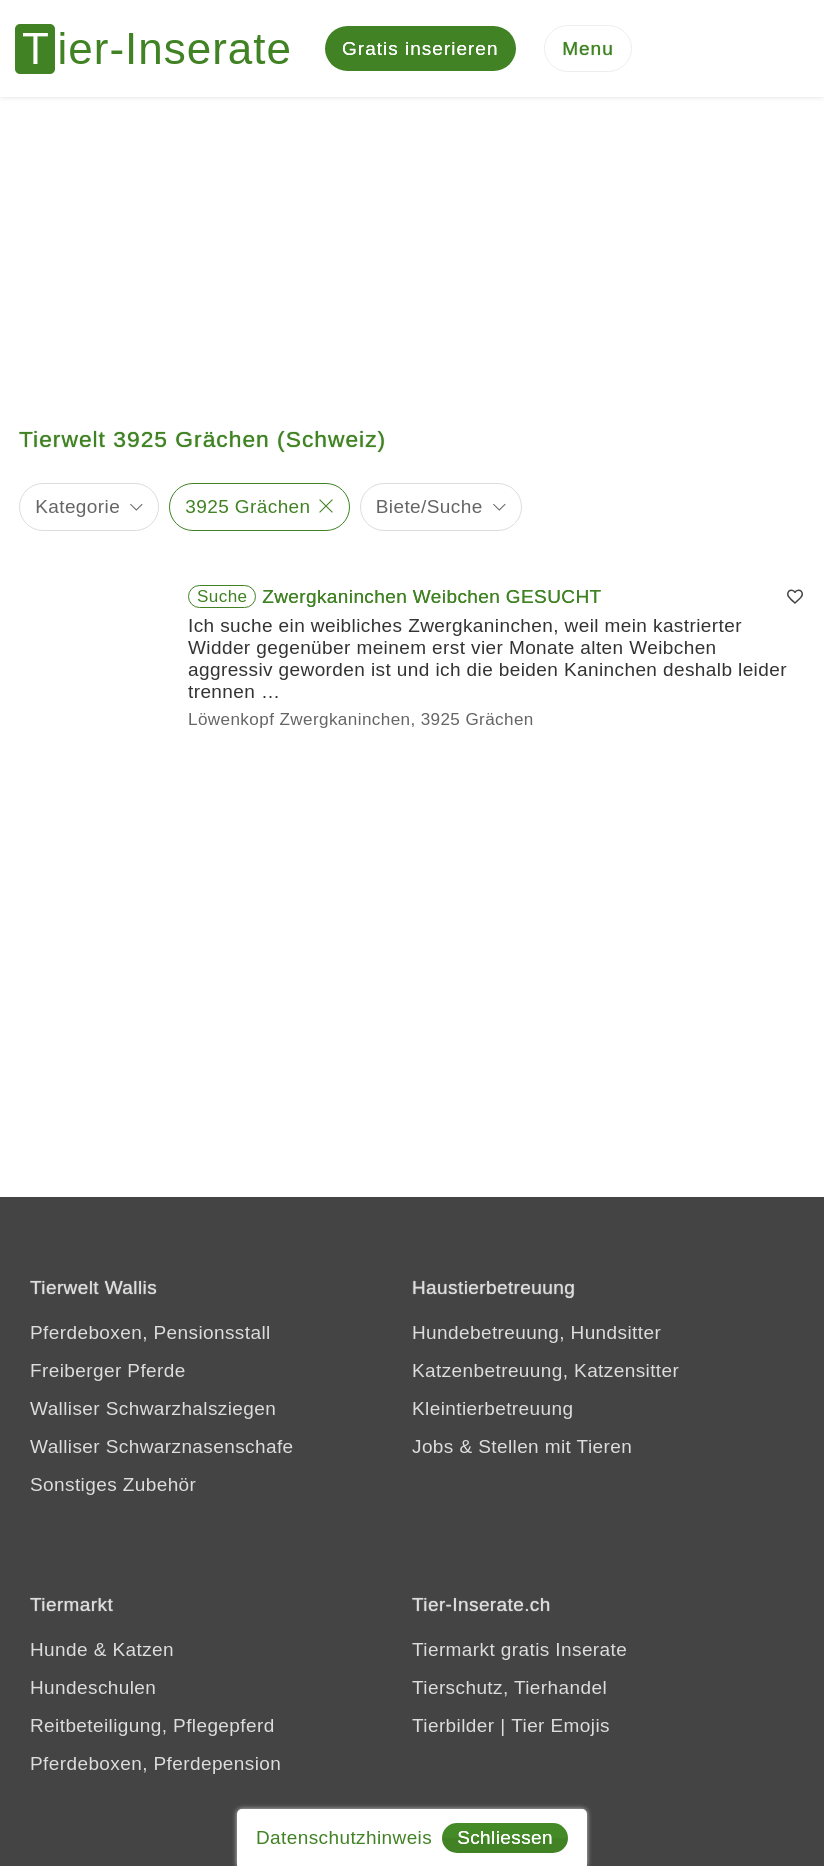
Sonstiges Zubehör (113, 1487)
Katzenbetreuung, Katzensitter (545, 1373)
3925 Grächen (247, 509)
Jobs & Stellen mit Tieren (522, 1449)
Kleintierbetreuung (492, 1411)
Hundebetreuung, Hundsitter (536, 1335)
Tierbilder (453, 1728)
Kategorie (77, 509)
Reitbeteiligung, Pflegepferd (152, 1728)
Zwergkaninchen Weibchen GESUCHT (431, 599)
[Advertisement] (412, 250)
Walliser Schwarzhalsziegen (153, 1411)
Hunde (59, 1652)
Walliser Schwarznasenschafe (162, 1449)
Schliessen (505, 1837)
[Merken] (795, 600)
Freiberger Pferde (108, 1373)
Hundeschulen (93, 1690)
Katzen (143, 1652)
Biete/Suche (429, 509)
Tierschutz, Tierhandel (509, 1690)
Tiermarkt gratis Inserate (519, 1652)
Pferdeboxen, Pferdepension (155, 1766)
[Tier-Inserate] (165, 50)
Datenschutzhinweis (344, 1837)
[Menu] (588, 50)
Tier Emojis (560, 1728)
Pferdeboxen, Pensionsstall (150, 1335)
